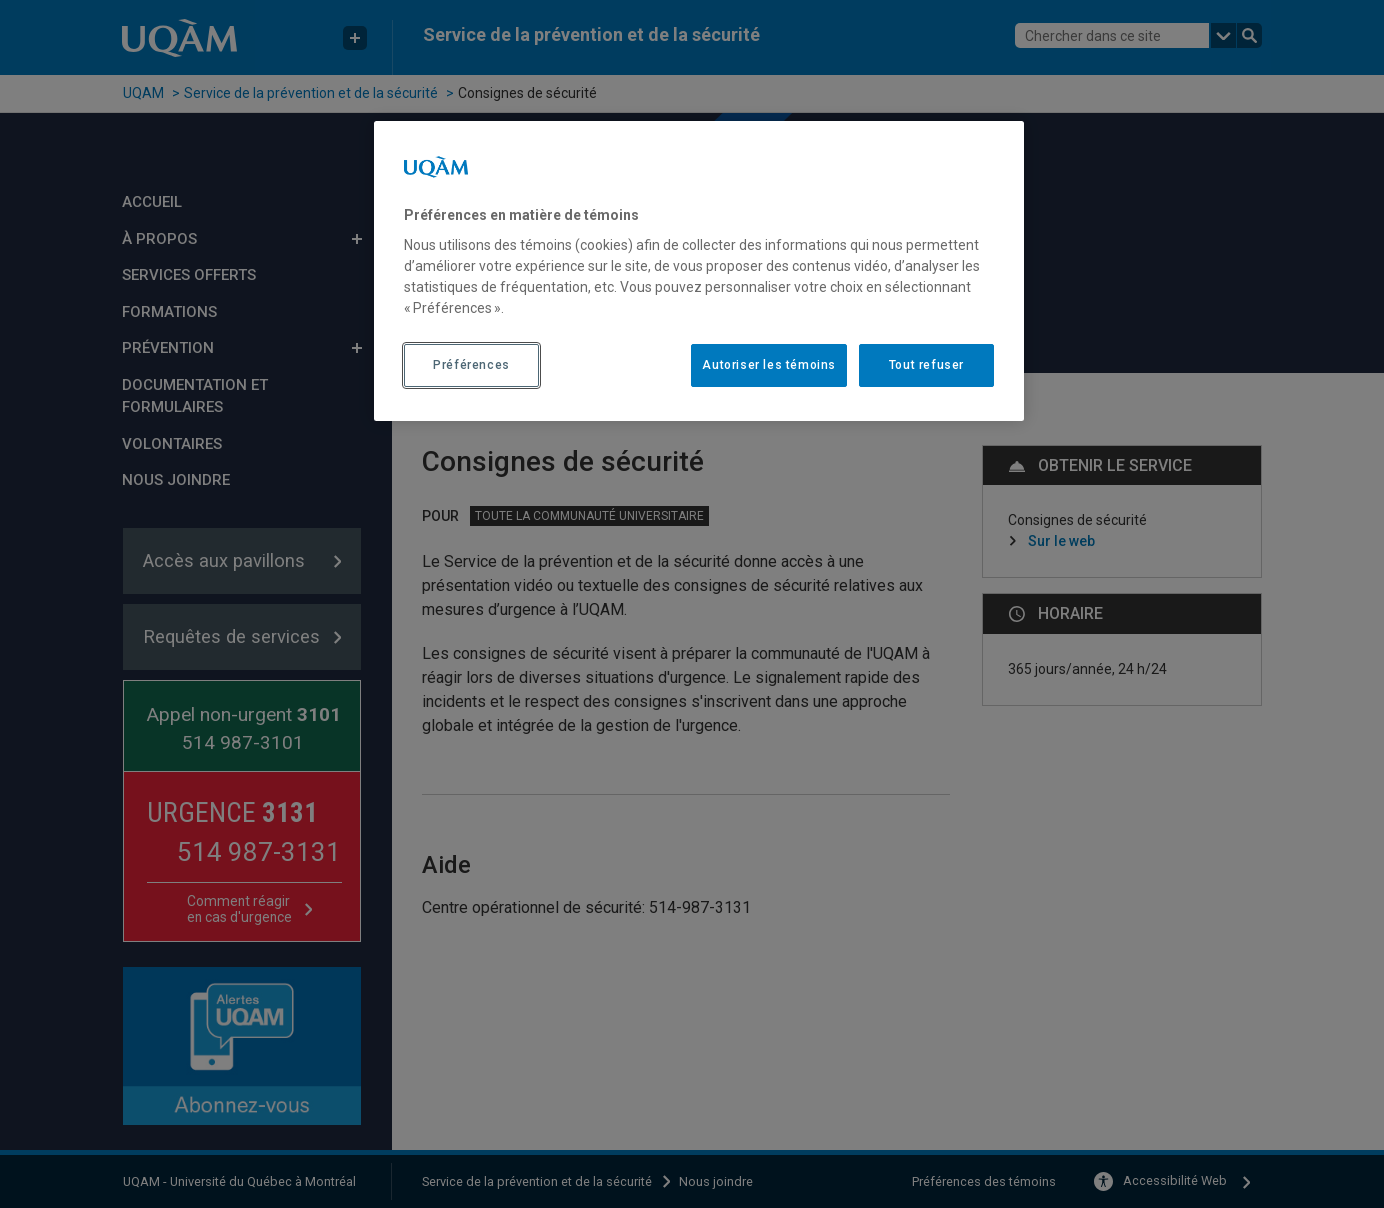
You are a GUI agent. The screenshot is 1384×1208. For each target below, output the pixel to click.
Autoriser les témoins (769, 365)
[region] (699, 271)
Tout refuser (926, 365)
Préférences (471, 365)
